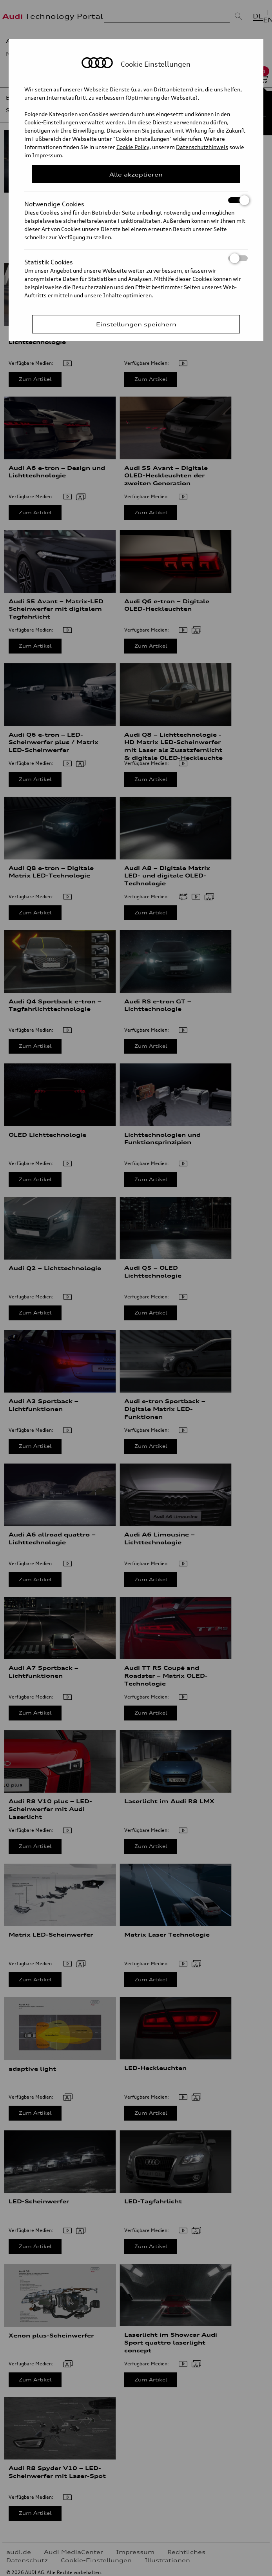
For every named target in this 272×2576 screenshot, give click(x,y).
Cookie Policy (132, 147)
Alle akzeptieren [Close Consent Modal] (136, 174)
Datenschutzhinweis (202, 147)
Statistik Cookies (136, 258)
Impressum (47, 155)
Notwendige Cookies (136, 200)
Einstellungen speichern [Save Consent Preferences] (136, 324)
